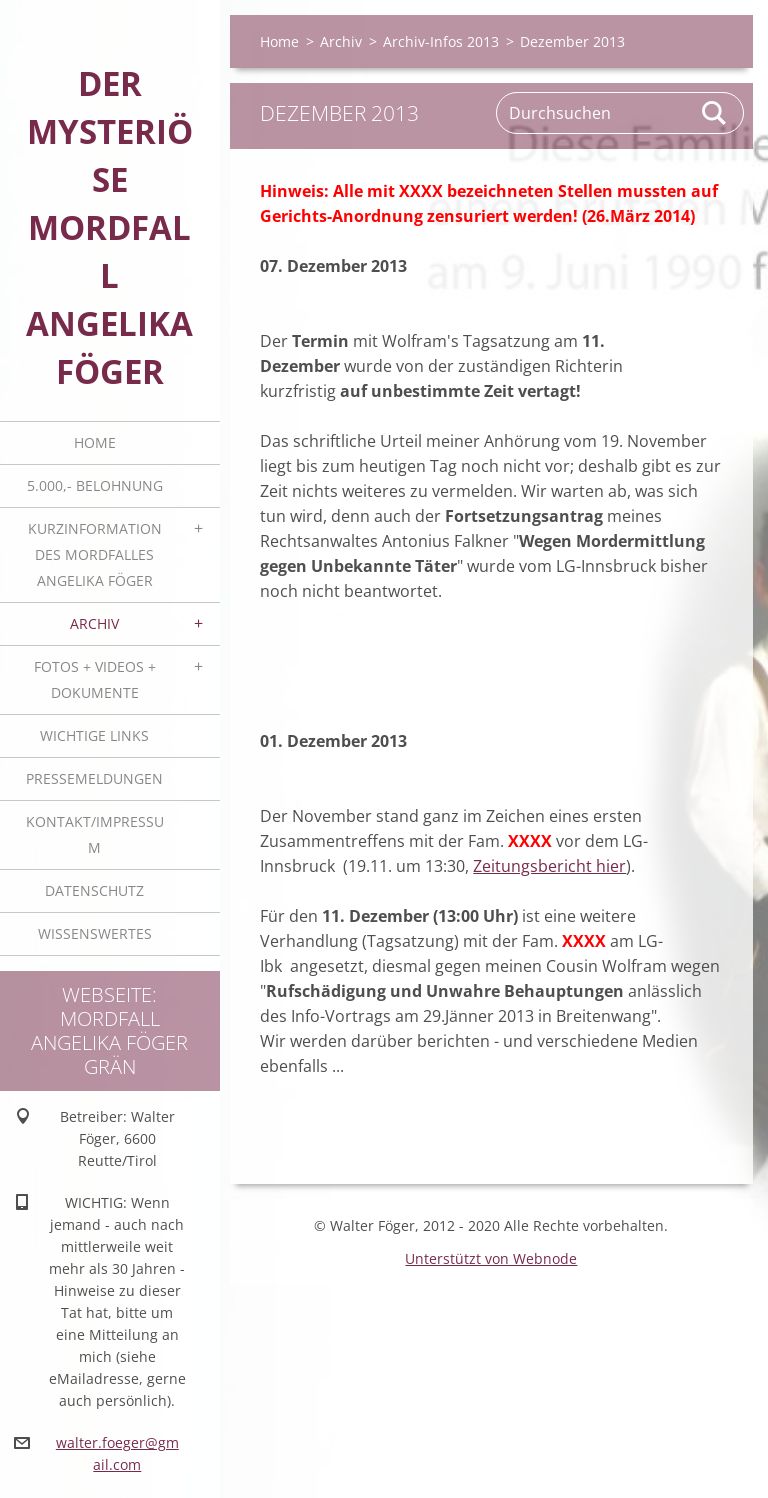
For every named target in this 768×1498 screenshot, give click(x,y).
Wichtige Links (94, 735)
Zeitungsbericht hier (549, 866)
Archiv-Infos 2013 (441, 41)
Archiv (94, 623)
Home (95, 442)
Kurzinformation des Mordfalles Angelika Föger (95, 554)
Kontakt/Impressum (95, 834)
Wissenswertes (95, 933)
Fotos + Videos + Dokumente (95, 679)
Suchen (715, 113)
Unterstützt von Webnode (491, 1258)
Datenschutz (94, 890)
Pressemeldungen (94, 778)
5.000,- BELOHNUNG (95, 485)
